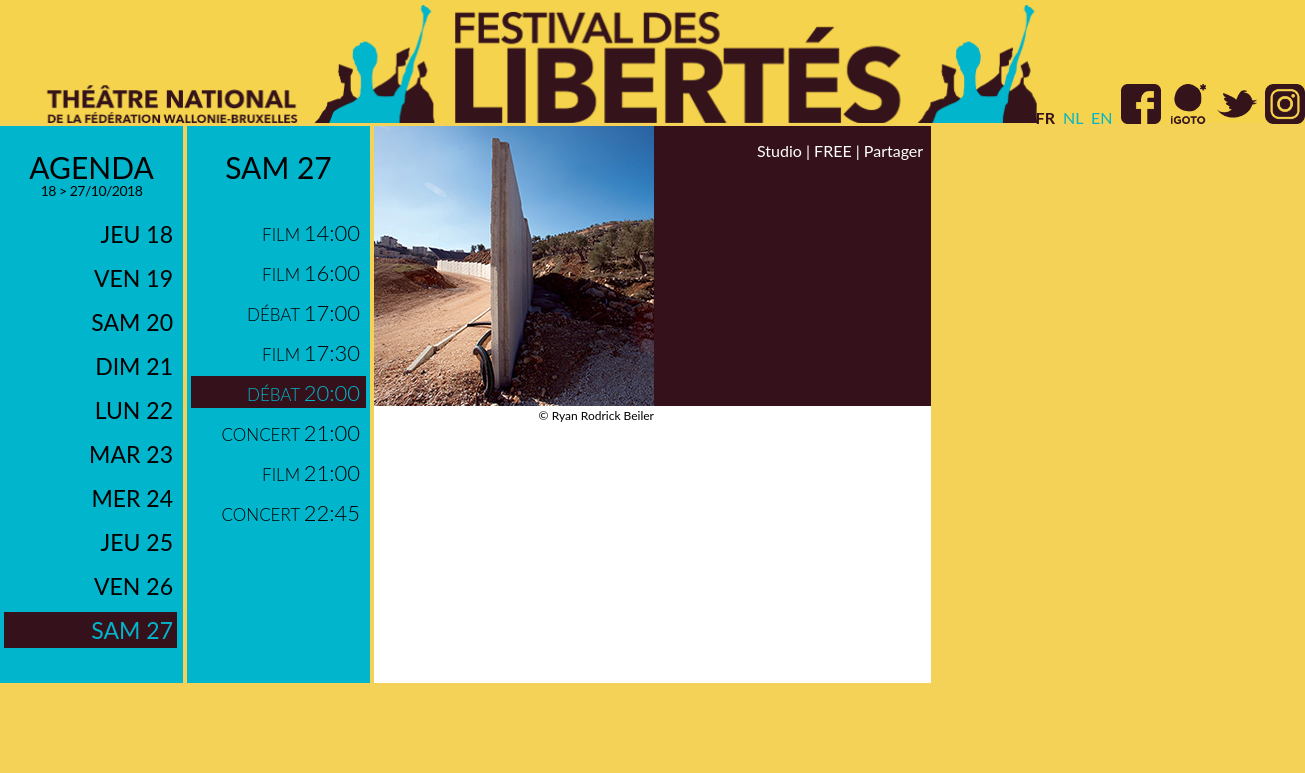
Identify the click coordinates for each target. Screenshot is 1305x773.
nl (1073, 117)
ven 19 (133, 278)
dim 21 (134, 366)
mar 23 (131, 454)
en (1101, 117)
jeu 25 (137, 542)
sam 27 (132, 630)
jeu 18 (137, 234)
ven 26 (133, 586)
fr (1045, 117)
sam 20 (132, 322)
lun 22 (134, 410)
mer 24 (132, 498)
